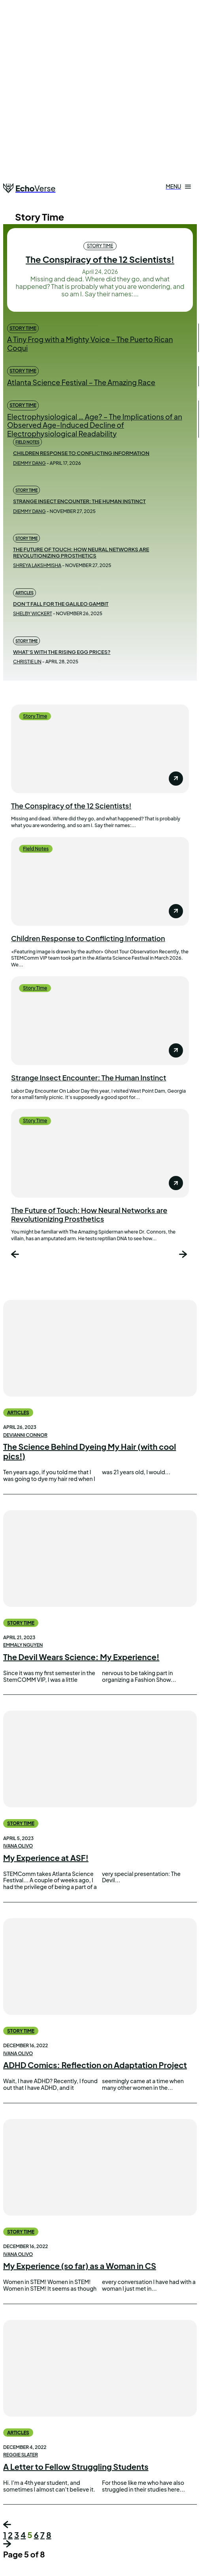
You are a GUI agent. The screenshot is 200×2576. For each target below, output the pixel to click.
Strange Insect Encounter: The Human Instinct (79, 501)
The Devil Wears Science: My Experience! (81, 1657)
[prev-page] (16, 1255)
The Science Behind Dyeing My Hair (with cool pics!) (89, 1451)
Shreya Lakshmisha (37, 565)
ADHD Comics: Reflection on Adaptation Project (95, 2065)
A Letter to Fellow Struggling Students (76, 2466)
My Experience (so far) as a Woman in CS (79, 2266)
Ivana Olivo (18, 1846)
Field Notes (27, 442)
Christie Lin (27, 662)
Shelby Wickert (32, 613)
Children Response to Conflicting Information (81, 453)
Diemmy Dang (29, 463)
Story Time (100, 246)
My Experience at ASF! (46, 1858)
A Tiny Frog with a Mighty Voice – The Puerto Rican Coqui (90, 343)
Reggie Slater (20, 2455)
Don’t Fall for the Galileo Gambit (60, 604)
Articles (24, 592)
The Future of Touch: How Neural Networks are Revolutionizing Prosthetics (81, 552)
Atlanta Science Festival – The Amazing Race (81, 382)
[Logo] (29, 188)
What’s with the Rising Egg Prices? (61, 652)
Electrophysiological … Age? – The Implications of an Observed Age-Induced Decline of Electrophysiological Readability (94, 425)
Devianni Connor (25, 1435)
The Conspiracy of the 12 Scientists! (100, 259)
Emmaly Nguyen (23, 1645)
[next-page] (184, 1255)
